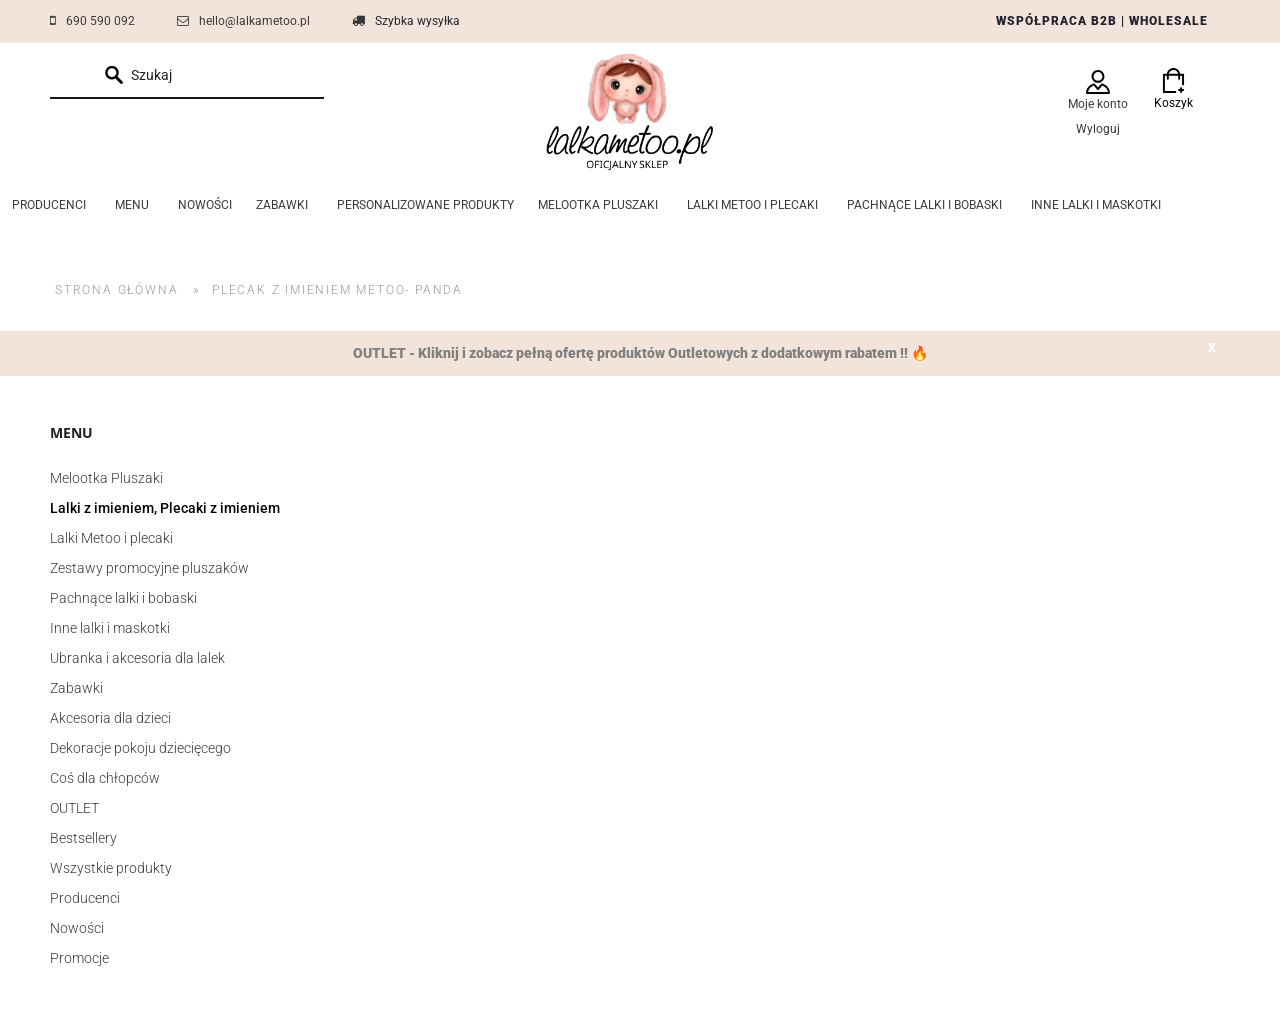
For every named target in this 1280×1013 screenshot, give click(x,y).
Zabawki (76, 688)
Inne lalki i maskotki (110, 628)
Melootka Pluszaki (106, 478)
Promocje (79, 958)
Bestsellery (83, 838)
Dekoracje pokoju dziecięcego (140, 748)
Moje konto (1098, 104)
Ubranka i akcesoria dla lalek (137, 658)
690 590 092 (100, 21)
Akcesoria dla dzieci (110, 718)
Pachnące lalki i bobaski (123, 598)
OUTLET (74, 808)
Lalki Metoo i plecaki (111, 538)
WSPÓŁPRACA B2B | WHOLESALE (1102, 21)
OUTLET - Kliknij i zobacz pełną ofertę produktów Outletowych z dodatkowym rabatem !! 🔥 (640, 353)
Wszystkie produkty (111, 868)
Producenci (85, 898)
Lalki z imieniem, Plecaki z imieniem (165, 508)
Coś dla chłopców (105, 778)
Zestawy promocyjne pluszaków (149, 568)
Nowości (77, 928)
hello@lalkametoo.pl (254, 21)
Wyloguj (1098, 129)
